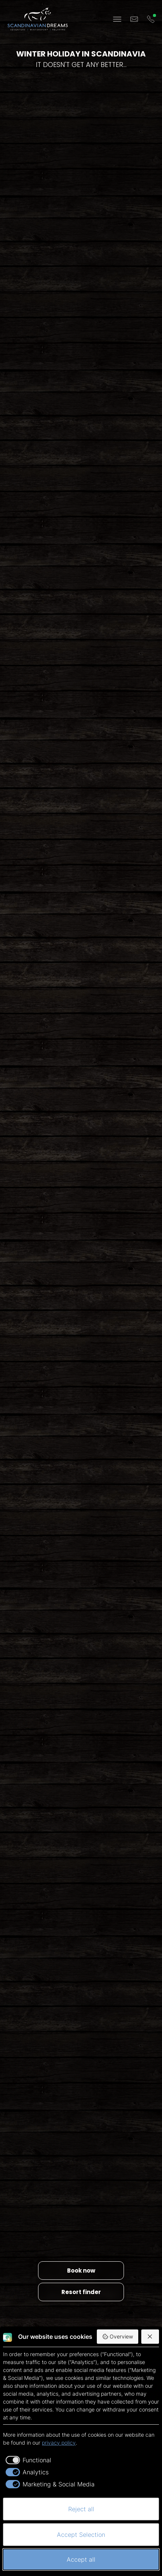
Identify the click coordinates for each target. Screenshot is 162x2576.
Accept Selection (81, 2534)
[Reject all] (150, 2336)
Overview (117, 2336)
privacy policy (59, 2442)
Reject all (81, 2509)
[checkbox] (27, 2460)
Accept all (81, 2559)
